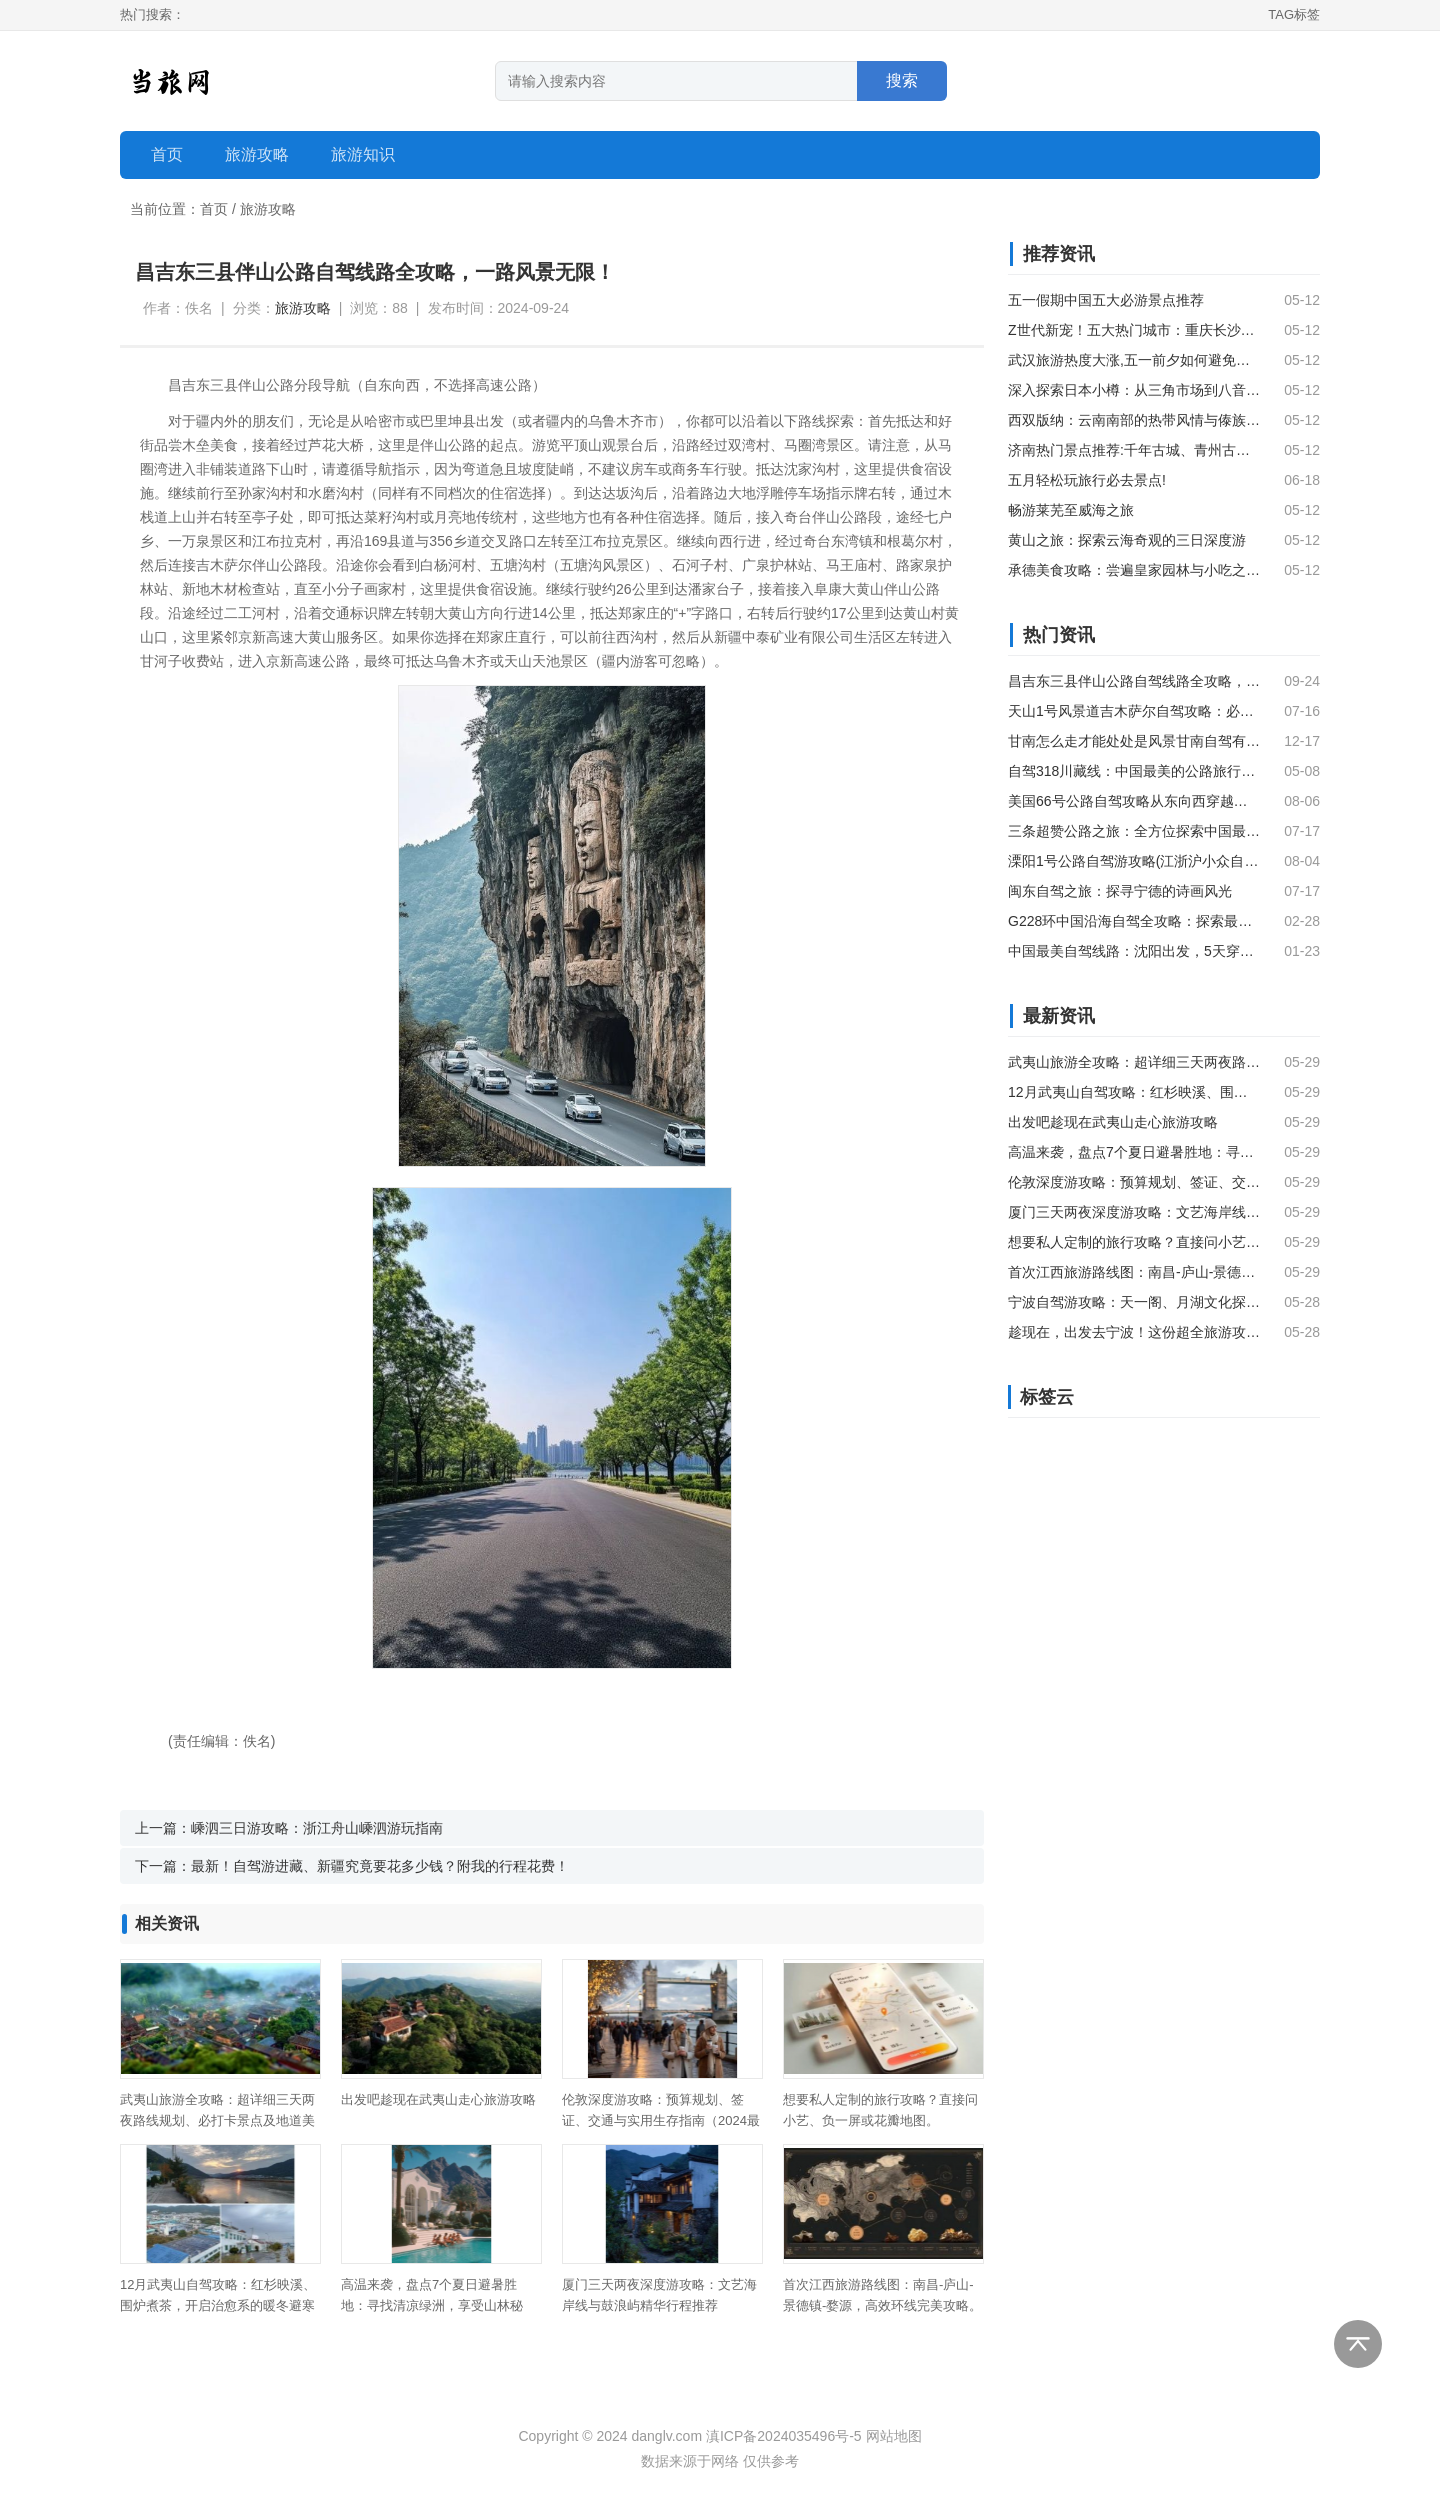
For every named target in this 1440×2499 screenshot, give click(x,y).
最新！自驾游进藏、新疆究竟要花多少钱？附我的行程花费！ (380, 1866)
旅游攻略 (268, 209)
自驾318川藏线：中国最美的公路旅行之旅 (1134, 771)
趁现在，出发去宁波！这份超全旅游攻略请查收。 (1134, 1332)
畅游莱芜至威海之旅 (1071, 510)
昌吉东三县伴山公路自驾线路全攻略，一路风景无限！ (1134, 681)
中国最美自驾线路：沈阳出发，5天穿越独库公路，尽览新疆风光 (1134, 951)
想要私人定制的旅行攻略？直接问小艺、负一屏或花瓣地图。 (1134, 1242)
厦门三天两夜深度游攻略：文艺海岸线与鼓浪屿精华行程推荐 (1134, 1212)
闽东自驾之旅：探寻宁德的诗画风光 (1120, 891)
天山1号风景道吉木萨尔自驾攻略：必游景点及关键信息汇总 (1134, 711)
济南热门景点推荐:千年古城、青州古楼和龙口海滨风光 (1134, 450)
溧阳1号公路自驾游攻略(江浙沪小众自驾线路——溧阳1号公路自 (1134, 861)
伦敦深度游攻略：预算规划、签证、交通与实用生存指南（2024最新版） (661, 2120)
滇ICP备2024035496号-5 (784, 2436)
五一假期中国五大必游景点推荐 (1106, 300)
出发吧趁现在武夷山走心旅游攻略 (438, 2099)
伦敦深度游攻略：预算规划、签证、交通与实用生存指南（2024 (1134, 1182)
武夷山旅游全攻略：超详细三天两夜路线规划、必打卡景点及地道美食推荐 (217, 2120)
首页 (167, 154)
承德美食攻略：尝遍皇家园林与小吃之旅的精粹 (1134, 570)
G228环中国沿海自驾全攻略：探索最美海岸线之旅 (1134, 921)
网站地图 (894, 2436)
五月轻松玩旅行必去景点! (1087, 480)
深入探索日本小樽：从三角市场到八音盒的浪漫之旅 (1134, 390)
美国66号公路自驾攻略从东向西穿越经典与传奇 (1134, 801)
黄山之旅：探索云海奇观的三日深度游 (1127, 540)
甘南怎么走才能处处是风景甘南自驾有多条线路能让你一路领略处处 (1134, 741)
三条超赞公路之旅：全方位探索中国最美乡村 (1134, 831)
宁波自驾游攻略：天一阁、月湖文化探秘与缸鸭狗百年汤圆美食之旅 (1134, 1302)
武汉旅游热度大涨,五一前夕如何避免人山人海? (1134, 360)
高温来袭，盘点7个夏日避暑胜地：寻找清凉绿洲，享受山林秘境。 (432, 2305)
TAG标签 (1294, 14)
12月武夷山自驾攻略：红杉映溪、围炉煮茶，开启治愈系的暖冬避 (1134, 1092)
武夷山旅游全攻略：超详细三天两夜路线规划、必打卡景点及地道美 (1134, 1062)
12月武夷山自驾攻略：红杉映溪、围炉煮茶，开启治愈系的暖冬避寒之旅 (218, 2305)
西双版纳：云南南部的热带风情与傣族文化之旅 (1134, 420)
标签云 (1047, 1397)
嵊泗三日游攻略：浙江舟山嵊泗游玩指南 (317, 1828)
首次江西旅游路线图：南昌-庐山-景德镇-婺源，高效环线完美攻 (1134, 1272)
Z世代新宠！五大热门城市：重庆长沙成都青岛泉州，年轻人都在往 (1134, 330)
